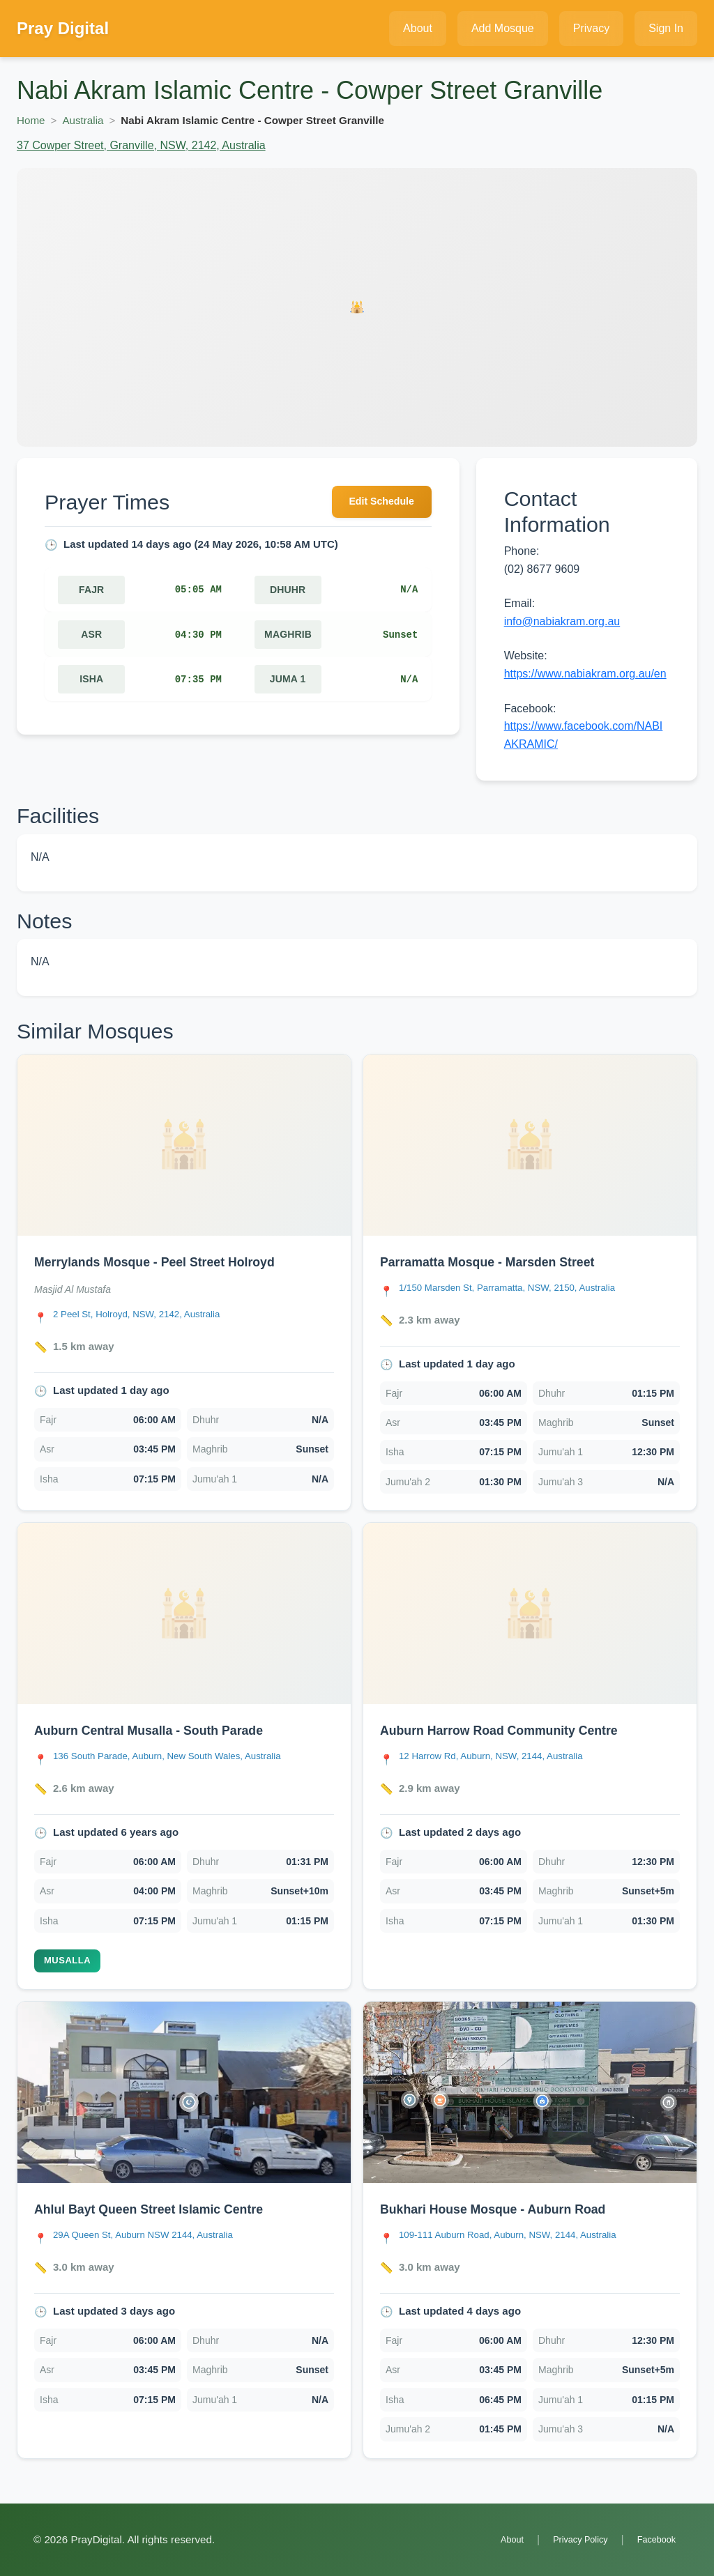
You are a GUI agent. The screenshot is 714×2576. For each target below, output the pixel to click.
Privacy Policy (569, 2539)
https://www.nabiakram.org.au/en (585, 674)
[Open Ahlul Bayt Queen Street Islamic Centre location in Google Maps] (155, 2236)
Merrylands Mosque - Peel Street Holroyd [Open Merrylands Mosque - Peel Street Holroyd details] (170, 1261)
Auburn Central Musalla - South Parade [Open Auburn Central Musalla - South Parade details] (163, 1730)
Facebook (653, 2539)
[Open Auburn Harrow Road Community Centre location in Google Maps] (503, 1757)
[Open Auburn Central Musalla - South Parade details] (184, 1613)
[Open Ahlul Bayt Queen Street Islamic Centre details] (184, 2092)
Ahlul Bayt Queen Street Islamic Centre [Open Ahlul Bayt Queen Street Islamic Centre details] (163, 2208)
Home (31, 120)
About (493, 2539)
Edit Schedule (375, 503)
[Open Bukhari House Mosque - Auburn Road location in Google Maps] (522, 2236)
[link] (184, 1283)
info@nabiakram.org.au (562, 621)
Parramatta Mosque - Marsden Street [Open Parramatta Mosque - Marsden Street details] (501, 1261)
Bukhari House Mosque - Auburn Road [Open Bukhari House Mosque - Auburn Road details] (507, 2208)
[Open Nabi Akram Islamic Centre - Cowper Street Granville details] (357, 307)
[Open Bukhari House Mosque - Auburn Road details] (530, 2092)
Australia (82, 120)
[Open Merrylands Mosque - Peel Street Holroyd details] (184, 1145)
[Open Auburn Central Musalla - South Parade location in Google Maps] (182, 1757)
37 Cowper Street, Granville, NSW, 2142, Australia (141, 145)
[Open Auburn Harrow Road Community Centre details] (530, 1613)
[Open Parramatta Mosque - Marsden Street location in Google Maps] (521, 1289)
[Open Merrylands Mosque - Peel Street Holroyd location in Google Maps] (147, 1315)
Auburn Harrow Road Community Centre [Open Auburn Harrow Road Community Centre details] (514, 1730)
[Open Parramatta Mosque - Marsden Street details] (530, 1145)
